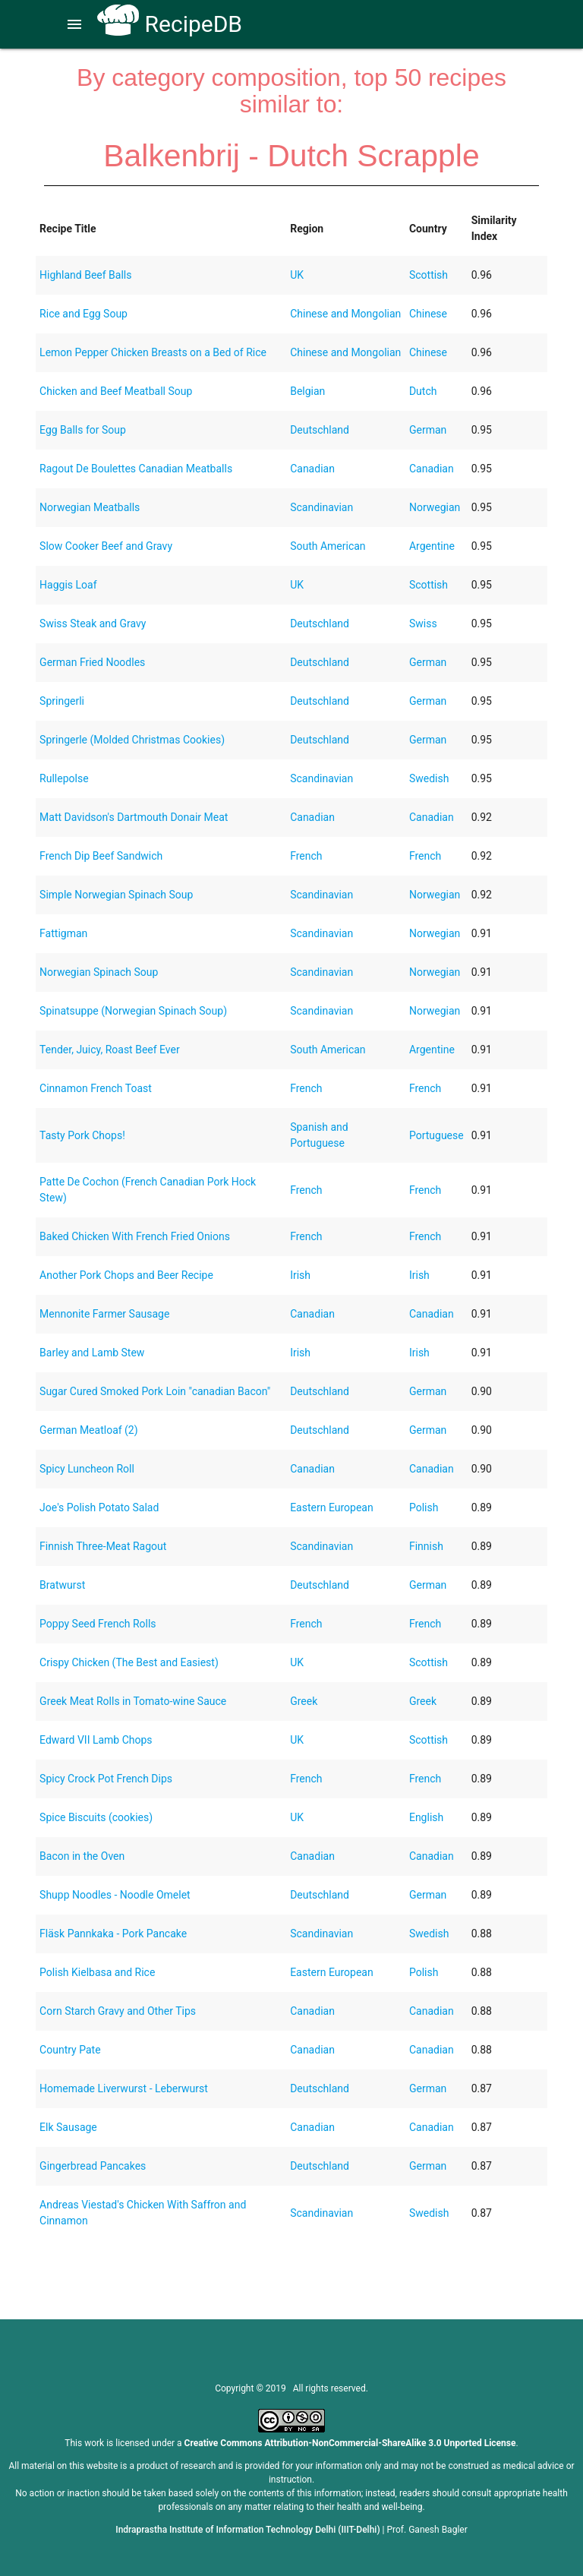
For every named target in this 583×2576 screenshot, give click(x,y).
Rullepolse (63, 778)
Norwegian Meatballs (89, 507)
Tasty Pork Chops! (82, 1135)
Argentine (432, 546)
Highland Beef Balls (85, 275)
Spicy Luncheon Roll (86, 1469)
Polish (423, 1507)
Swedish (429, 778)
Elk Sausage (68, 2127)
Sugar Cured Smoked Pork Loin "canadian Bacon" (154, 1391)
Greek (303, 1701)
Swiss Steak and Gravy (92, 623)
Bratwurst (62, 1585)
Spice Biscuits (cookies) (96, 1817)
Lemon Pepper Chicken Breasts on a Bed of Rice (152, 352)
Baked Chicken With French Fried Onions (134, 1236)
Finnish (426, 1546)
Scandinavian (321, 507)
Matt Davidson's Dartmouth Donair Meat (133, 817)
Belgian (307, 391)
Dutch (423, 391)
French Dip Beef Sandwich (100, 856)
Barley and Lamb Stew (91, 1352)
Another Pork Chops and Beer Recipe (126, 1275)
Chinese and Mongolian (345, 314)
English (426, 1817)
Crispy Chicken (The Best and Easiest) (129, 1662)
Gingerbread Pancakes (92, 2166)
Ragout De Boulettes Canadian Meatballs (135, 468)
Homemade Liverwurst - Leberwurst (123, 2088)
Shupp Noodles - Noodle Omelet (115, 1895)
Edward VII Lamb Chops (96, 1740)
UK (297, 275)
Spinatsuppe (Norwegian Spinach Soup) (133, 1011)
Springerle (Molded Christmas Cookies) (132, 740)
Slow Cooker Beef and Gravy (105, 546)
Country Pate (69, 2050)
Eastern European (331, 1507)
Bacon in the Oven (81, 1856)
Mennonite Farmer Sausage (104, 1314)
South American (327, 546)
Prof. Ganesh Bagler (427, 2529)
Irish (300, 1275)
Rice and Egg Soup (83, 314)
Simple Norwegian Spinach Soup (116, 895)
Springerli (61, 701)
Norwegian (434, 507)
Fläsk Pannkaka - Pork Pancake (113, 1933)
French (306, 856)
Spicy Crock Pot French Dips (105, 1779)
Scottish (428, 275)
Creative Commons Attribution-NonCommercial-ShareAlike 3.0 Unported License (350, 2443)
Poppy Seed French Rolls (97, 1624)
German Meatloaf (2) (88, 1430)
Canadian (312, 468)
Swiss (423, 623)
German (427, 430)
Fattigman (63, 933)
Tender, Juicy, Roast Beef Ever (109, 1049)
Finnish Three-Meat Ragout (102, 1546)
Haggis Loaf (67, 585)
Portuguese (436, 1135)
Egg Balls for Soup (82, 430)
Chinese (428, 314)
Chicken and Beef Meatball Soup (115, 391)
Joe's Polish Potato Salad (99, 1507)
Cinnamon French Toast (95, 1088)
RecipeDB (169, 24)
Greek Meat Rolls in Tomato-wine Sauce (132, 1701)
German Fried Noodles (92, 662)
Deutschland (319, 430)
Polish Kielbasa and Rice (97, 1972)
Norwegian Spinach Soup (98, 972)
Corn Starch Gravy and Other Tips (117, 2011)
